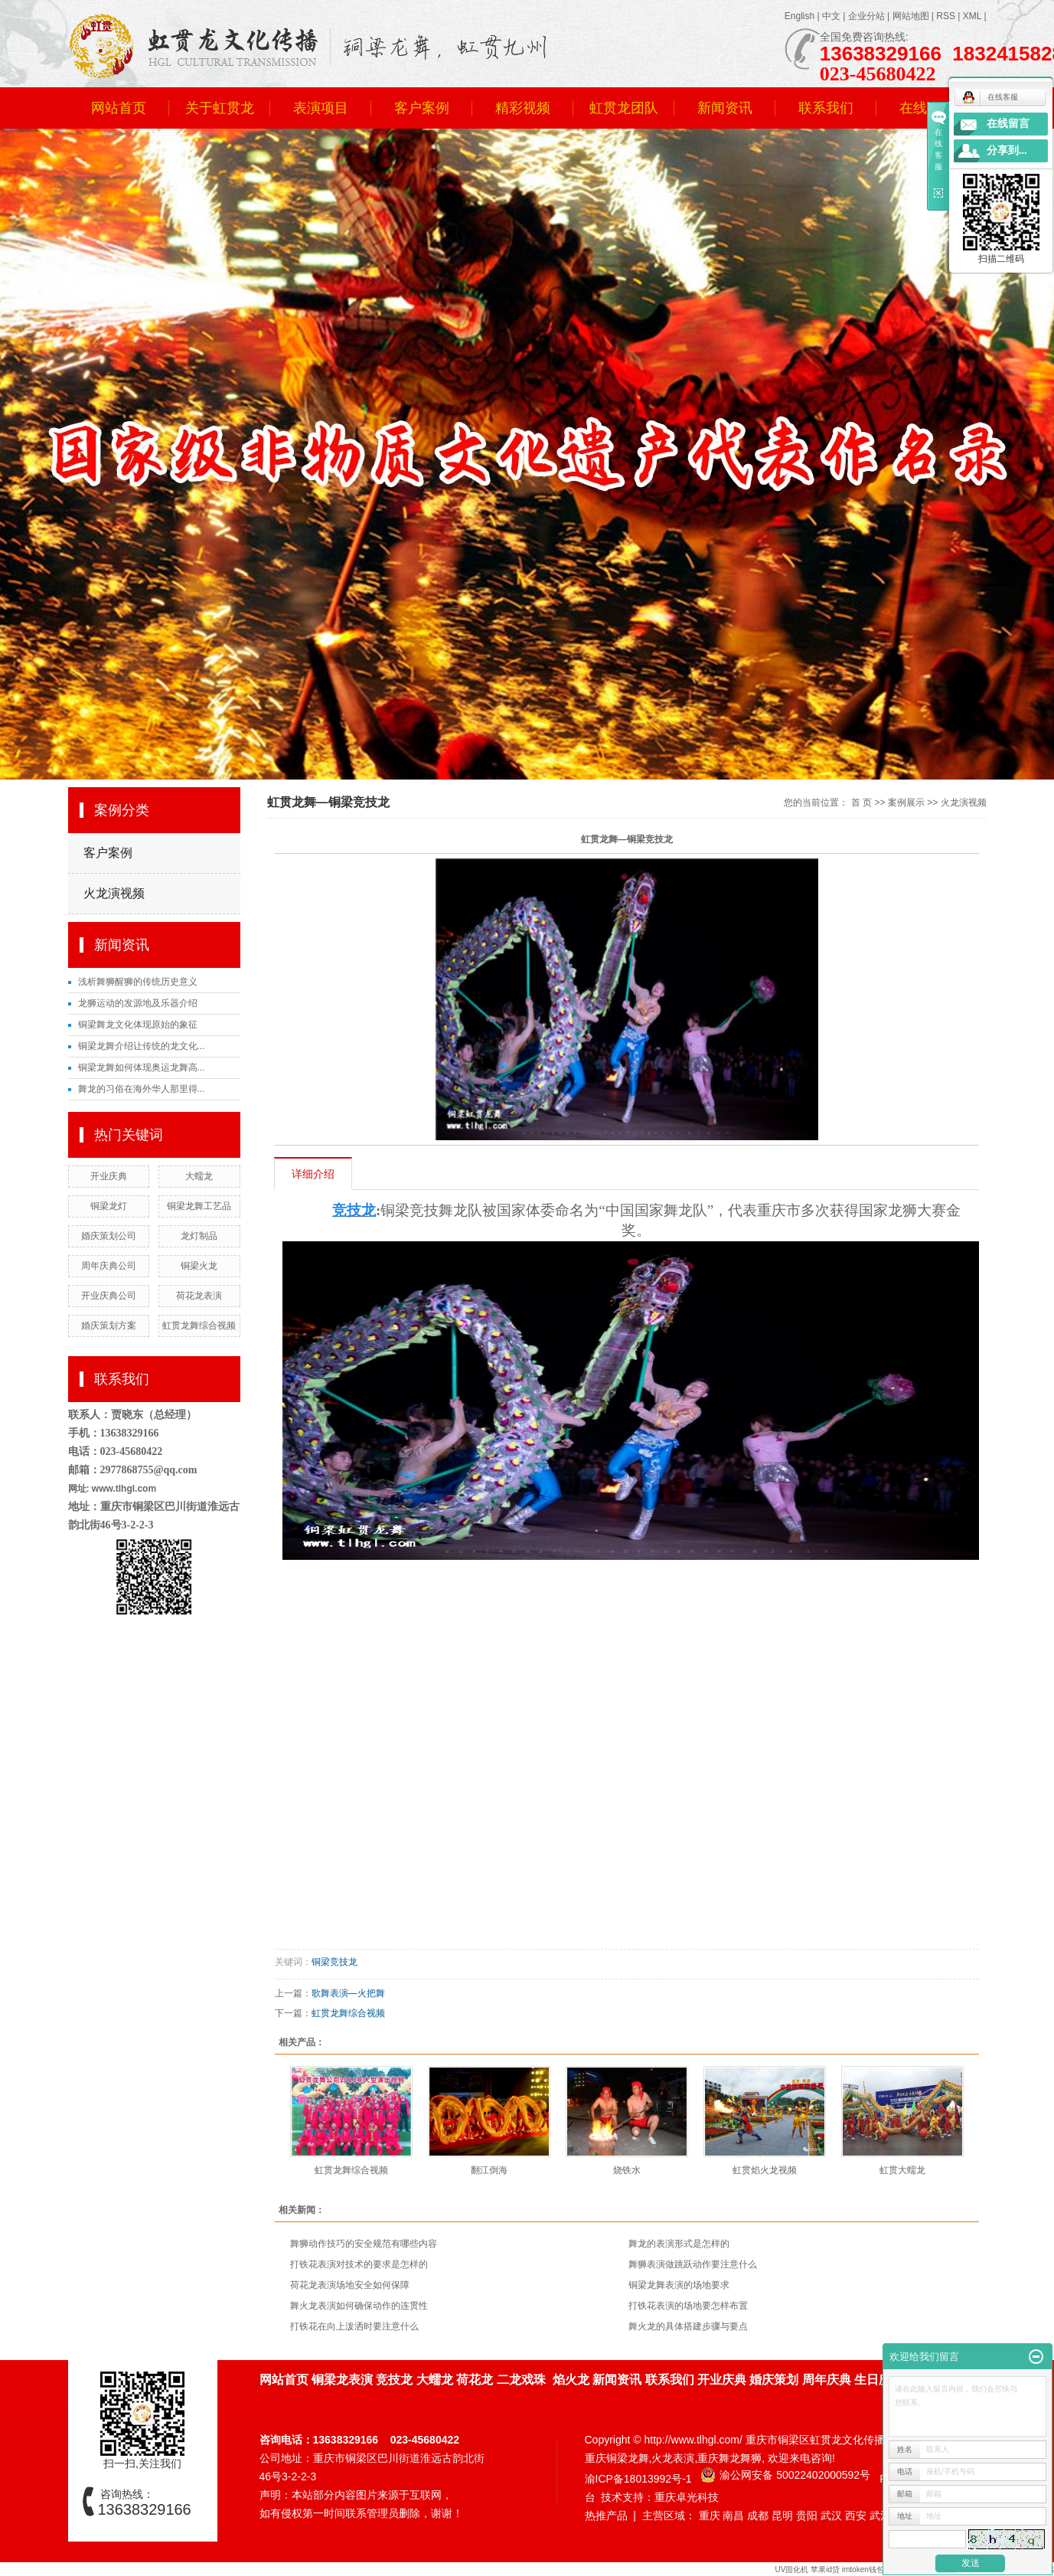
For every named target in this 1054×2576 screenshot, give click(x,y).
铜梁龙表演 (342, 2379)
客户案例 (421, 108)
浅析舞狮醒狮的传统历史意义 (137, 981)
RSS (945, 16)
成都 (757, 2515)
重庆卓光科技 (686, 2497)
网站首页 (118, 108)
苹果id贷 (825, 2569)
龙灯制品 (199, 1236)
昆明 (782, 2515)
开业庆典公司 (108, 1295)
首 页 (861, 802)
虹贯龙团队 (623, 108)
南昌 (733, 2515)
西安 (855, 2515)
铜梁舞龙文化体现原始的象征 (137, 1024)
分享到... (1007, 150)
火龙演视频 (114, 893)
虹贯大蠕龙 (902, 2170)
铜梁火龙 (199, 1265)
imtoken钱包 (864, 2569)
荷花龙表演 (199, 1295)
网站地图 (910, 16)
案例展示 (906, 802)
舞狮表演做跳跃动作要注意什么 (692, 2264)
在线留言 (1008, 123)
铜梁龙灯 (108, 1206)
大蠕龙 (199, 1176)
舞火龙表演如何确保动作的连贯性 (359, 2305)
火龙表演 (672, 2458)
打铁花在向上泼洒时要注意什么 (354, 2326)
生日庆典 (878, 2379)
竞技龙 (394, 2379)
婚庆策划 (773, 2379)
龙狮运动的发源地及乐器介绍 (137, 1003)
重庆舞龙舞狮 (729, 2458)
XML (972, 16)
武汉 (831, 2515)
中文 (831, 16)
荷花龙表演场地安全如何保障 (350, 2285)
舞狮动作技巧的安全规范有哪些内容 (363, 2243)
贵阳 (806, 2515)
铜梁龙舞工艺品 (199, 1206)
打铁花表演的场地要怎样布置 (688, 2305)
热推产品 (606, 2515)
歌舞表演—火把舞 (348, 1993)
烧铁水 (627, 2170)
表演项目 (320, 108)
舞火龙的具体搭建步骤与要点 (688, 2326)
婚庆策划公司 (108, 1236)
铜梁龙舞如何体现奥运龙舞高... (141, 1067)
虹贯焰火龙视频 (765, 2170)
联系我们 (825, 108)
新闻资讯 (724, 108)
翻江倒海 (489, 2170)
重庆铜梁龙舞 (617, 2458)
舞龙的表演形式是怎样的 (678, 2243)
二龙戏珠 (521, 2379)
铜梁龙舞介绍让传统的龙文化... (141, 1046)
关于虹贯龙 (219, 108)
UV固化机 (791, 2569)
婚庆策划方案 (108, 1325)
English (799, 16)
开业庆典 (108, 1176)
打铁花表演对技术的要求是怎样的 (359, 2264)
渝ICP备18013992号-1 (638, 2479)
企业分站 (866, 16)
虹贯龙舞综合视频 (199, 1325)
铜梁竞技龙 (334, 1962)
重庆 (709, 2515)
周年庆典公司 (108, 1265)
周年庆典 (826, 2379)
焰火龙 (571, 2379)
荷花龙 (474, 2379)
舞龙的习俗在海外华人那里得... (141, 1089)
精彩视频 (522, 108)
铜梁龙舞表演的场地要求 (678, 2285)
